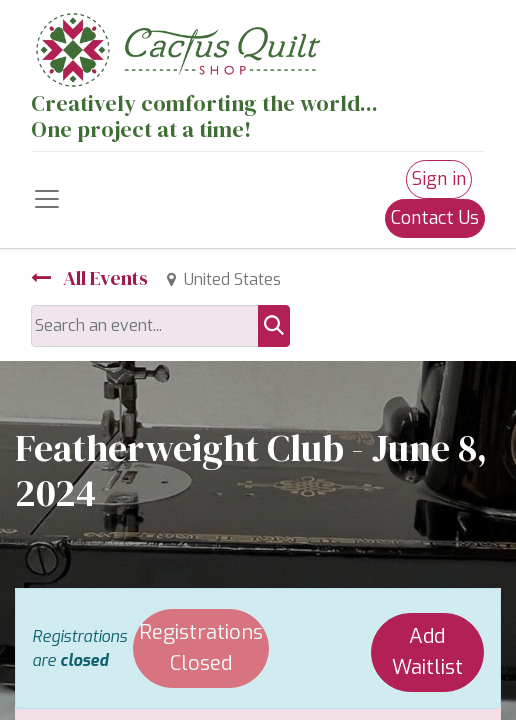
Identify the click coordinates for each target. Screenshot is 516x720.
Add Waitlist (427, 652)
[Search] (274, 326)
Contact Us (435, 218)
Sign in (439, 179)
